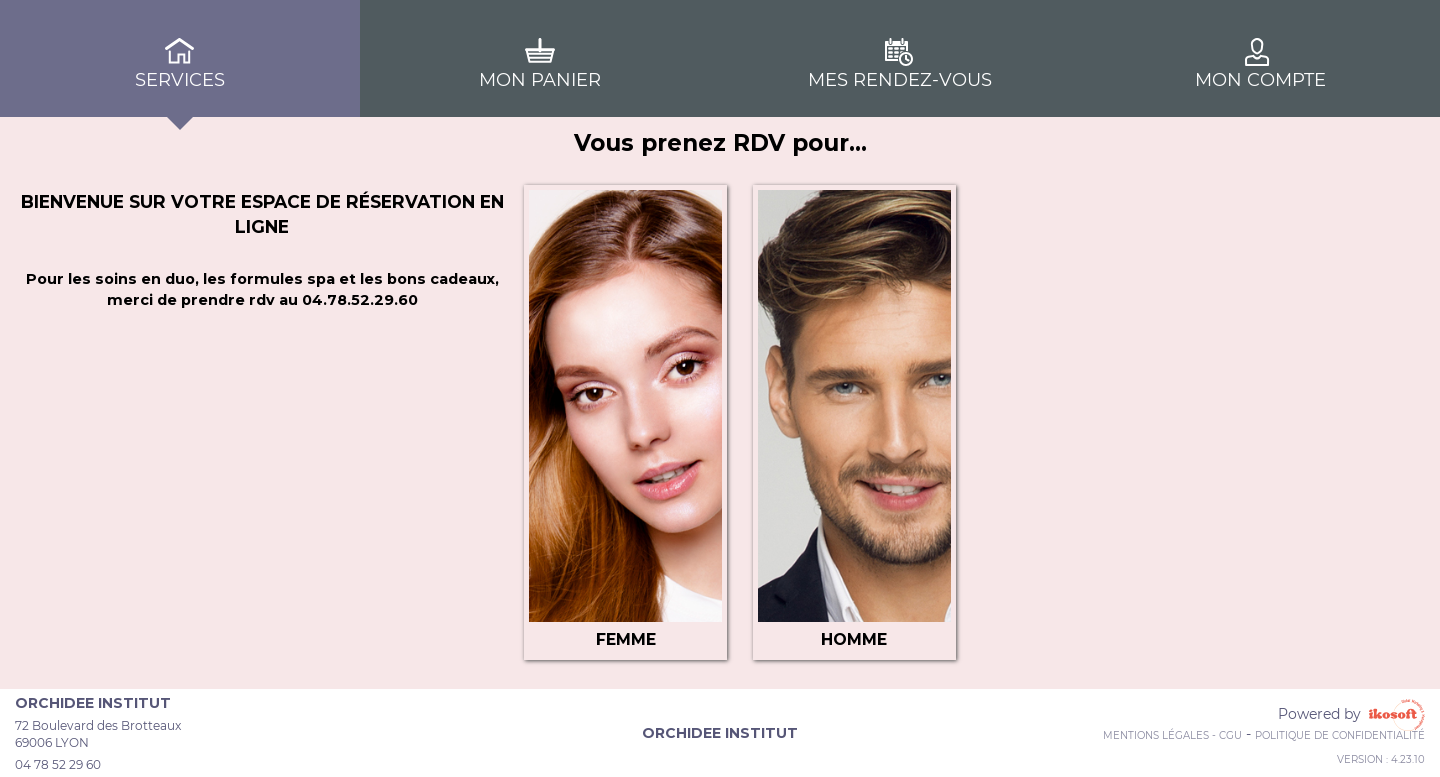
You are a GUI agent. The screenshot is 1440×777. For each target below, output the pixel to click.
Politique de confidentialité (1340, 735)
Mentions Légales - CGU (1172, 735)
